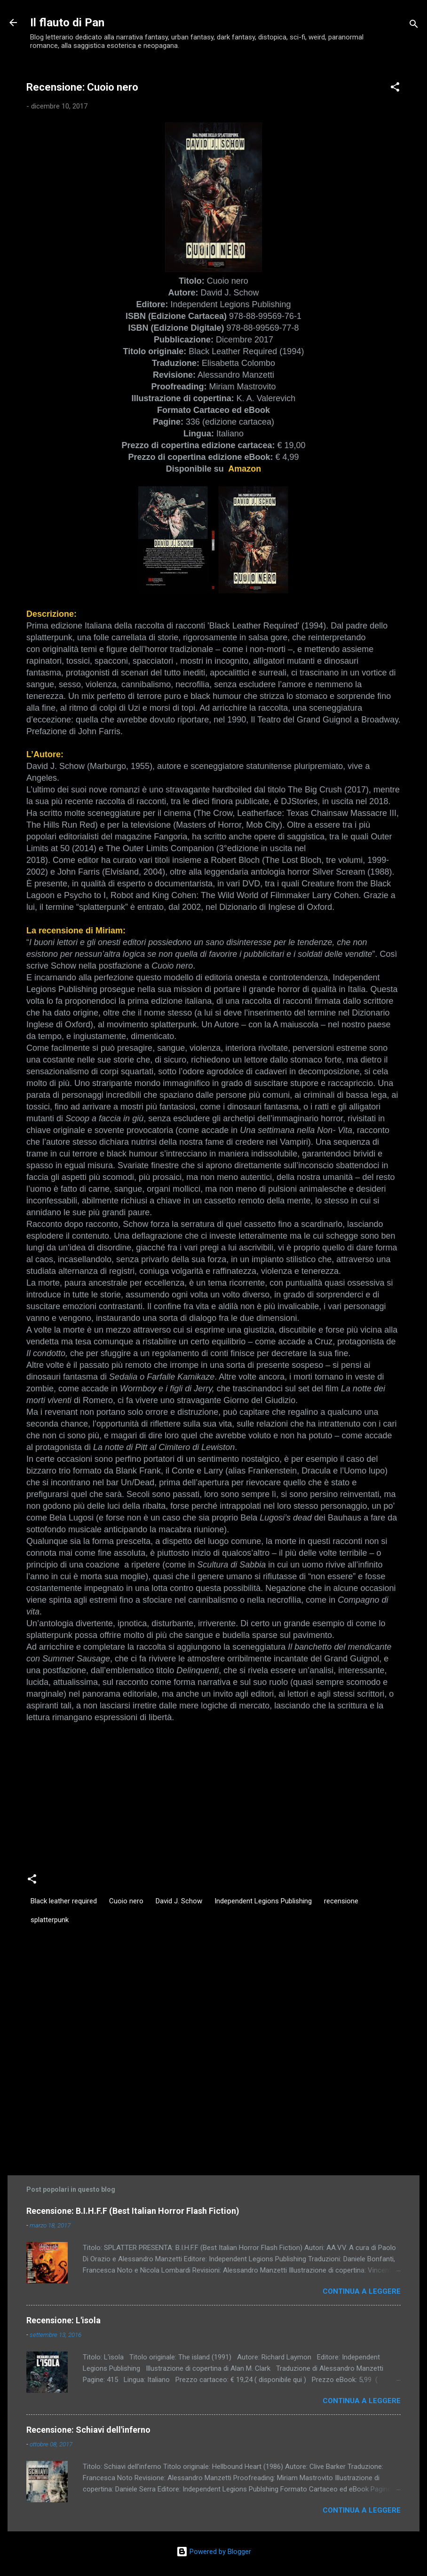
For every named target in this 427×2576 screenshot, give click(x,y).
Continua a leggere (362, 2291)
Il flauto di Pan (67, 22)
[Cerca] (413, 25)
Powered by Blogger (213, 2551)
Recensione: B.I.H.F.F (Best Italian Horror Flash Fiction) (132, 2211)
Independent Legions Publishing (263, 1901)
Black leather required (64, 1901)
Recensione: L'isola (63, 2320)
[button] (395, 88)
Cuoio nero (126, 1901)
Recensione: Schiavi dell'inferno (88, 2430)
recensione (341, 1901)
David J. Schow (179, 1901)
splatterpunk (50, 1920)
